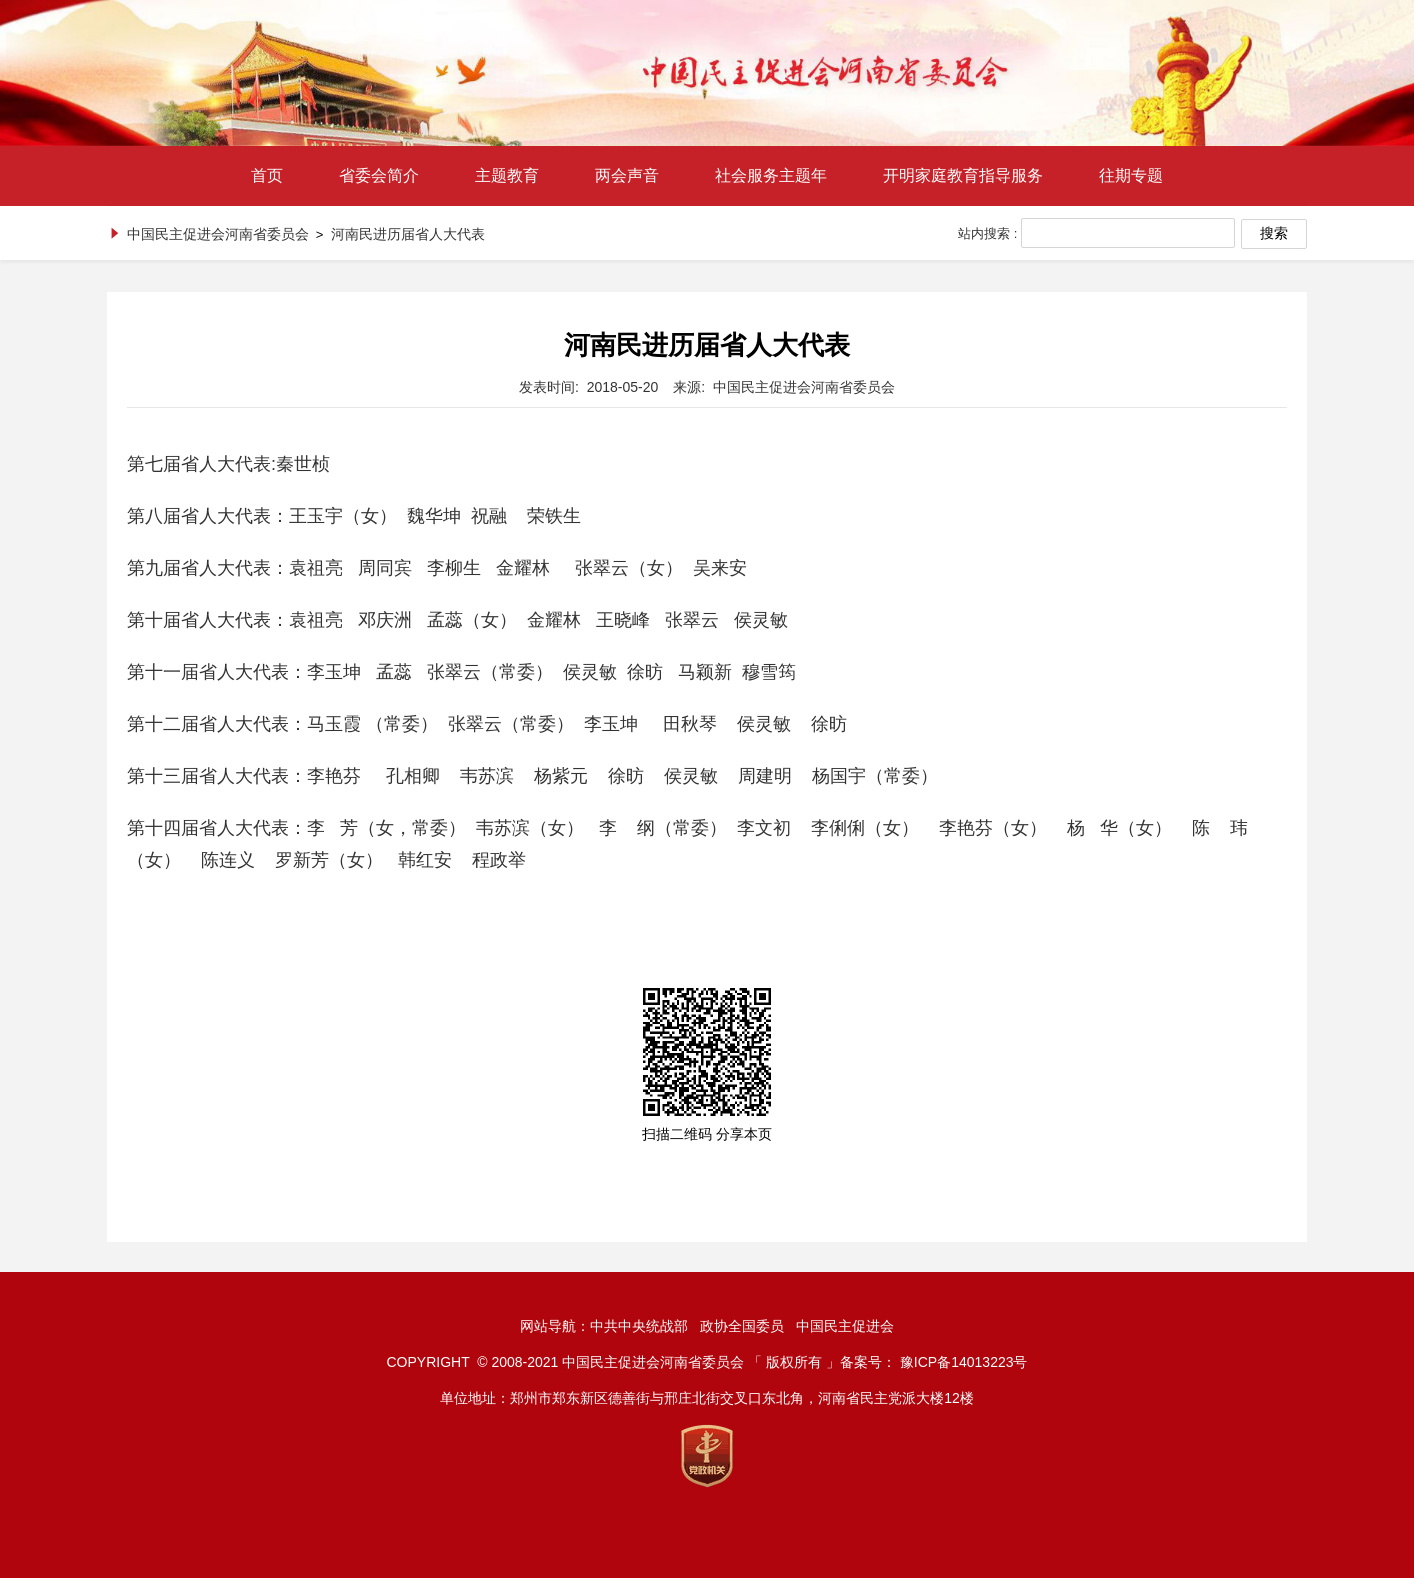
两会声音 (627, 175)
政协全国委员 (742, 1326)
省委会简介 (379, 175)
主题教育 (507, 175)
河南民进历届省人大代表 (408, 234)
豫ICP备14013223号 (964, 1362)
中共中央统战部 (639, 1326)
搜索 (1274, 233)
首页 (267, 175)
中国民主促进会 (845, 1326)
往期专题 (1131, 175)
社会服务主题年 (771, 175)
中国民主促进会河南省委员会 (218, 234)
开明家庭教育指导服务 (963, 175)
